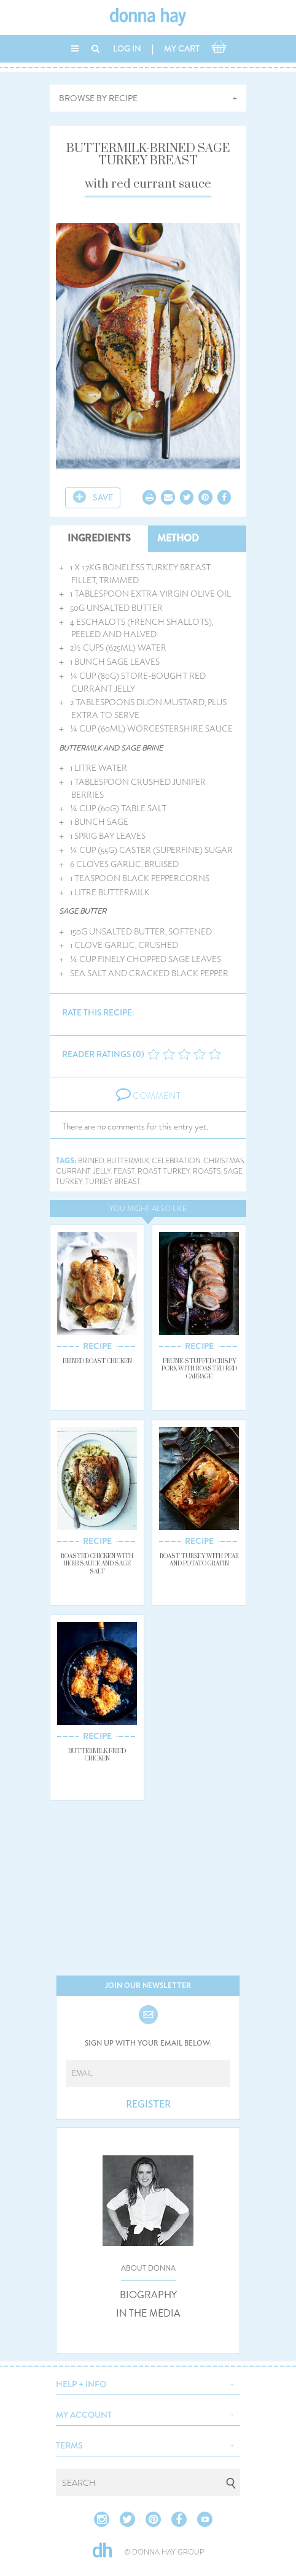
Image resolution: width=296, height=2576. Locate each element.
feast (124, 1171)
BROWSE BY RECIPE (98, 98)
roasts (207, 1171)
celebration (176, 1161)
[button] (148, 2383)
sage (233, 1171)
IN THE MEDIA (148, 2313)
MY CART (182, 48)
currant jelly (83, 1171)
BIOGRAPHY (148, 2295)
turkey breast (113, 1182)
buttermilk (128, 1161)
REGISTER (148, 2104)
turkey (69, 1182)
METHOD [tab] (178, 538)
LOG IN (127, 48)
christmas (223, 1161)
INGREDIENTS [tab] (99, 538)
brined (91, 1161)
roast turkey (164, 1171)
